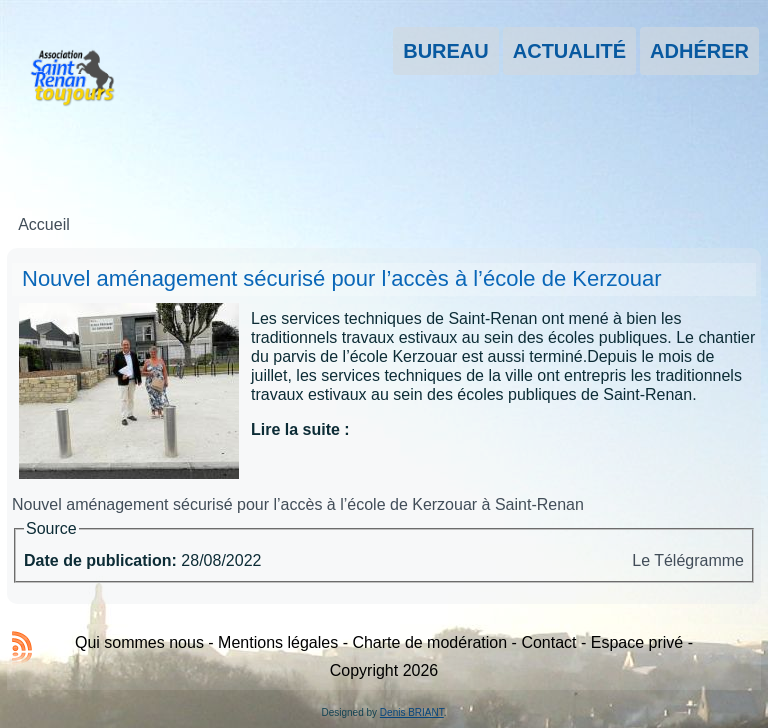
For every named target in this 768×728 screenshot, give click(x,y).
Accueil (44, 224)
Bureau (446, 51)
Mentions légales (278, 642)
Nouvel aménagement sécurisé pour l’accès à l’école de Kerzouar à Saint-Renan (298, 504)
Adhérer (699, 51)
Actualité (569, 51)
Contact (548, 642)
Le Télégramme (688, 560)
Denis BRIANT (412, 712)
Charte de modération (429, 642)
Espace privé (637, 642)
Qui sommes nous (139, 642)
